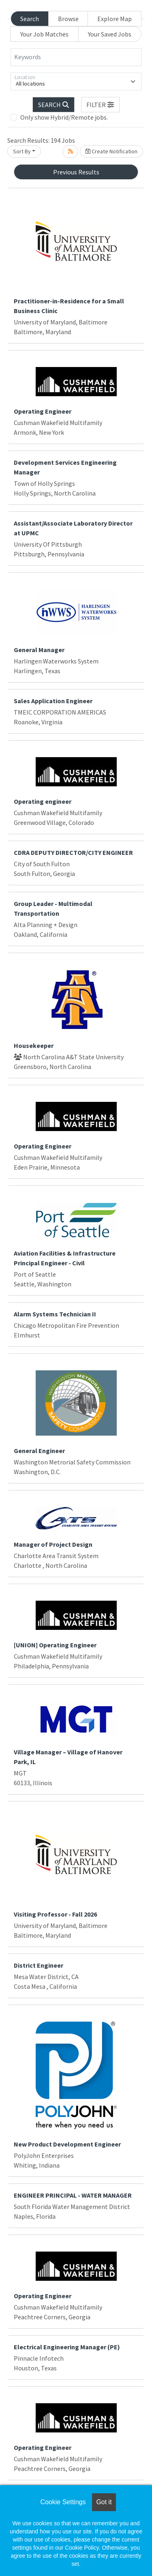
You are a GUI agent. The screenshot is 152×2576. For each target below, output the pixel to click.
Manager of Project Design (53, 1544)
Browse (68, 19)
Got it (103, 2502)
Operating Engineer (42, 411)
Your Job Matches (44, 34)
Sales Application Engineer (53, 701)
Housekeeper (34, 1045)
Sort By (22, 151)
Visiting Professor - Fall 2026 (55, 1914)
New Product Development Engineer (67, 2144)
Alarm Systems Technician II (55, 1314)
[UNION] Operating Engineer (55, 1645)
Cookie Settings (63, 2502)
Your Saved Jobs (109, 34)
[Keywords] (76, 57)
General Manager (39, 650)
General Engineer (39, 1451)
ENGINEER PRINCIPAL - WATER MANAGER (73, 2195)
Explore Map (114, 19)
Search (29, 19)
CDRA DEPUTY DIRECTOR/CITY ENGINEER (73, 852)
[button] (100, 104)
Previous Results (76, 172)
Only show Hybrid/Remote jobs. (64, 117)
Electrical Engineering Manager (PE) (67, 2347)
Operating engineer (42, 801)
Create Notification (111, 151)
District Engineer (38, 1965)
